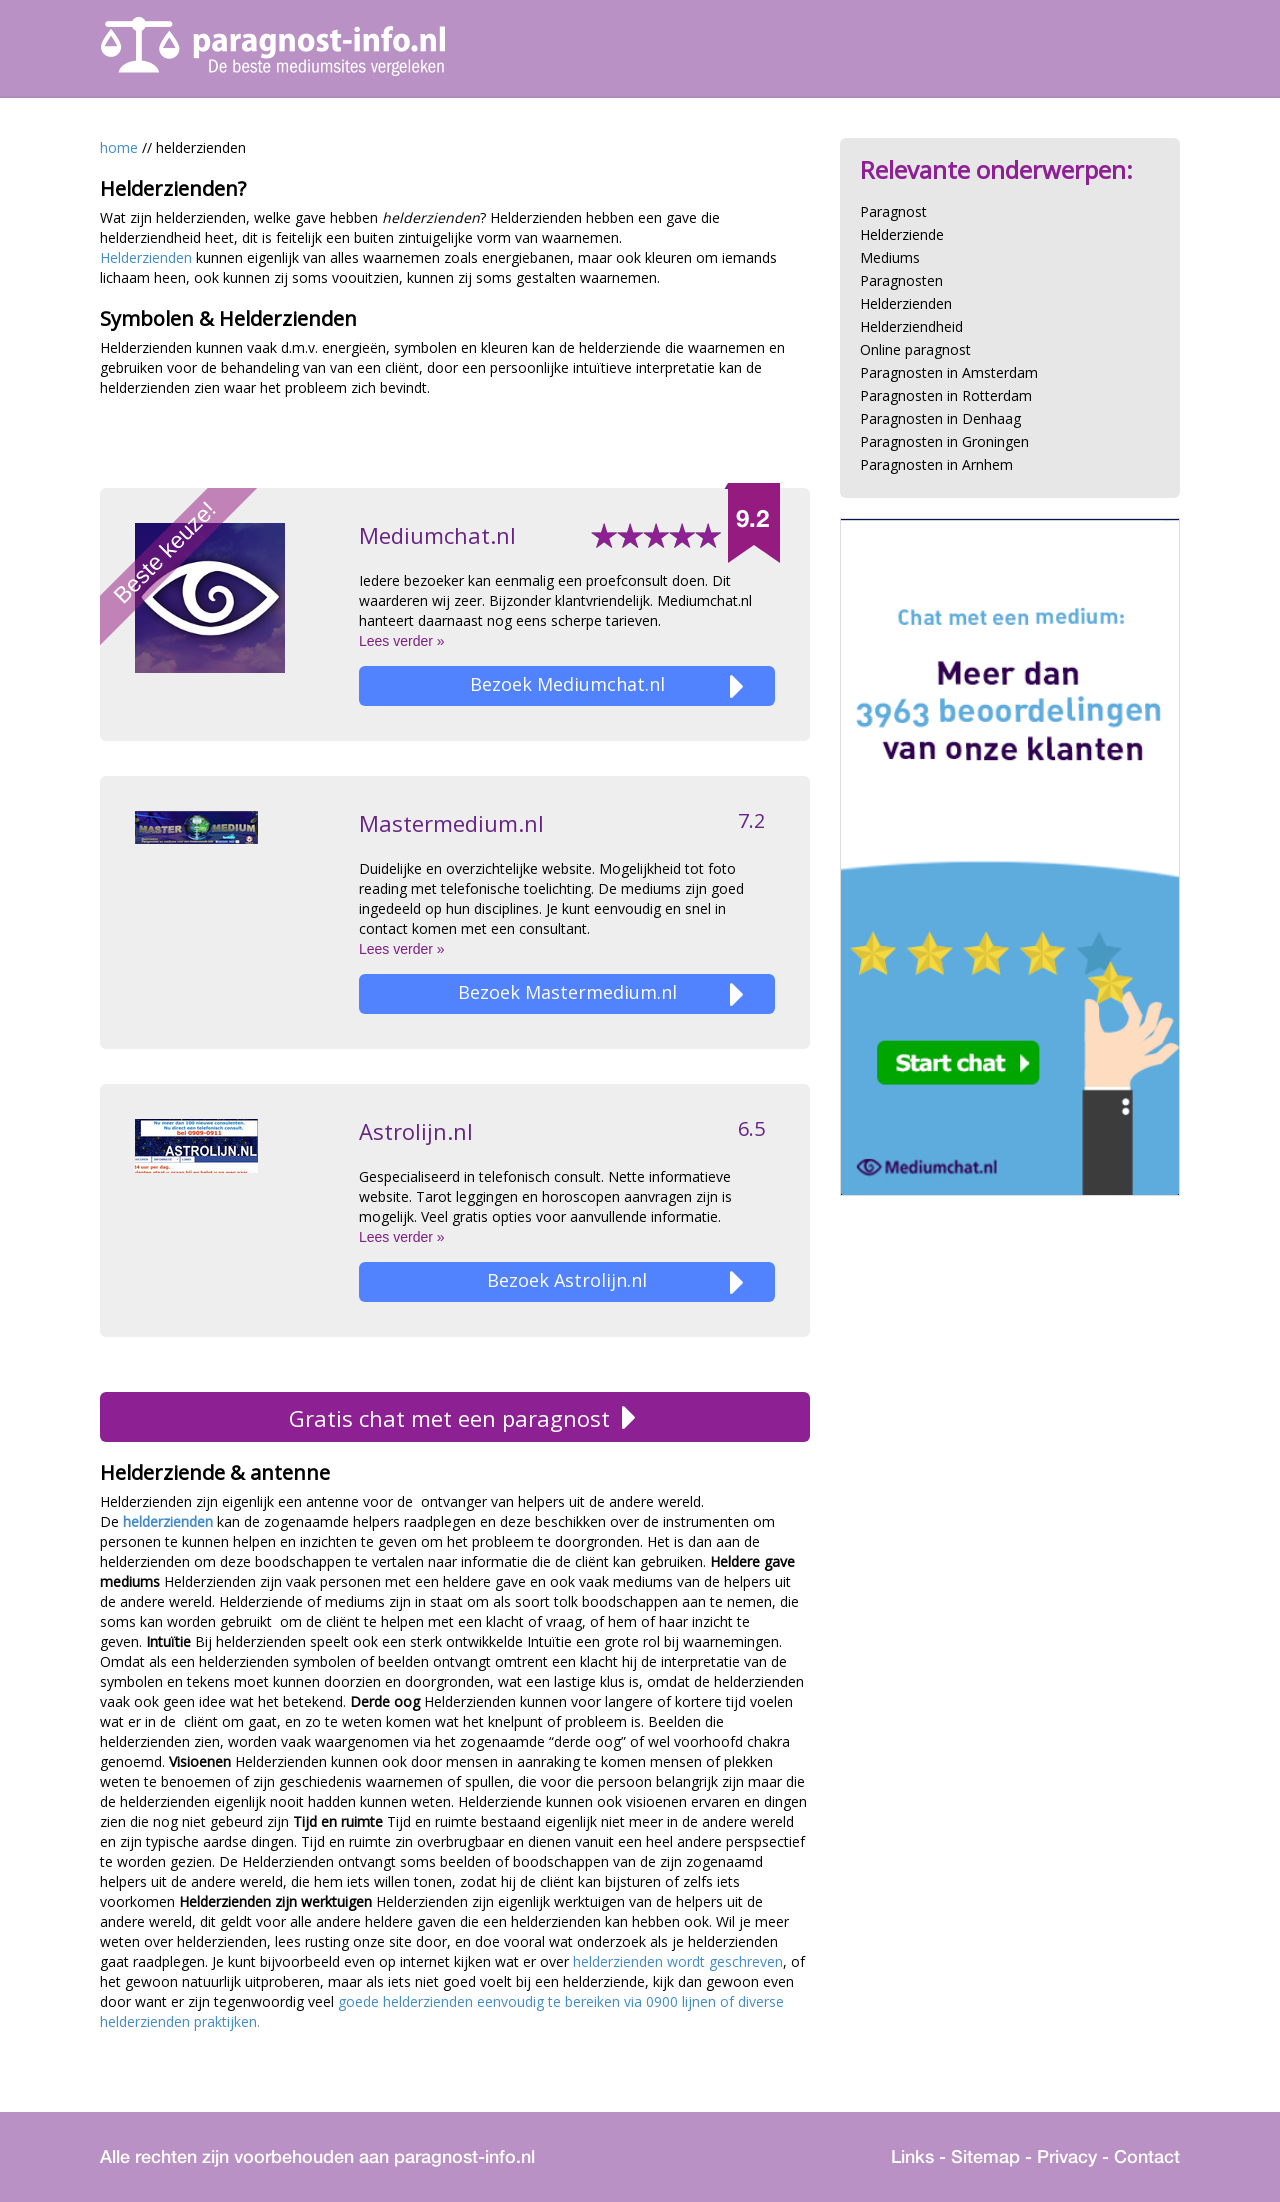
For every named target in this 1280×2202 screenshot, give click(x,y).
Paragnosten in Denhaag (940, 418)
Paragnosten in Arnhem (936, 464)
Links (912, 2156)
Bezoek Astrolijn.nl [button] (615, 1282)
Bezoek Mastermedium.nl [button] (601, 994)
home (119, 147)
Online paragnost (915, 349)
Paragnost (893, 211)
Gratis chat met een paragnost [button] (455, 1418)
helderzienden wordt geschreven (678, 1961)
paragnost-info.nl (464, 2156)
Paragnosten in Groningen (944, 441)
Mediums (890, 257)
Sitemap (985, 2156)
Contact (1147, 2156)
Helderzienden (148, 257)
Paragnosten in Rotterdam (946, 395)
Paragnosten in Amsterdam (949, 372)
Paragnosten (901, 280)
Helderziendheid (911, 326)
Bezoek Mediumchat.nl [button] (607, 686)
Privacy (1067, 2156)
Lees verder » (402, 641)
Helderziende (902, 234)
